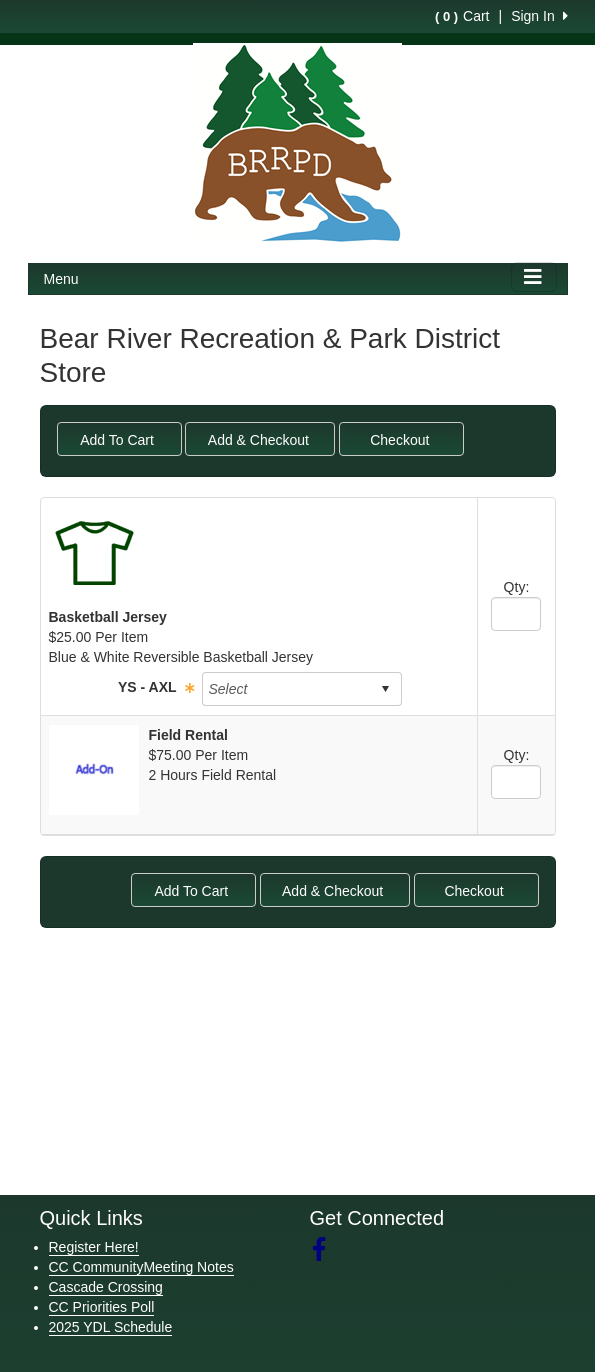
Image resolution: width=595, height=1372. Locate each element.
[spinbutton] (516, 614)
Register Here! (94, 1247)
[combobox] (286, 689)
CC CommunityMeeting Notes (141, 1267)
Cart (462, 16)
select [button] (385, 689)
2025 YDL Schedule (111, 1327)
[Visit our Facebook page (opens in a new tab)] (326, 1250)
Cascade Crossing (106, 1287)
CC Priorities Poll (102, 1307)
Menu (61, 279)
